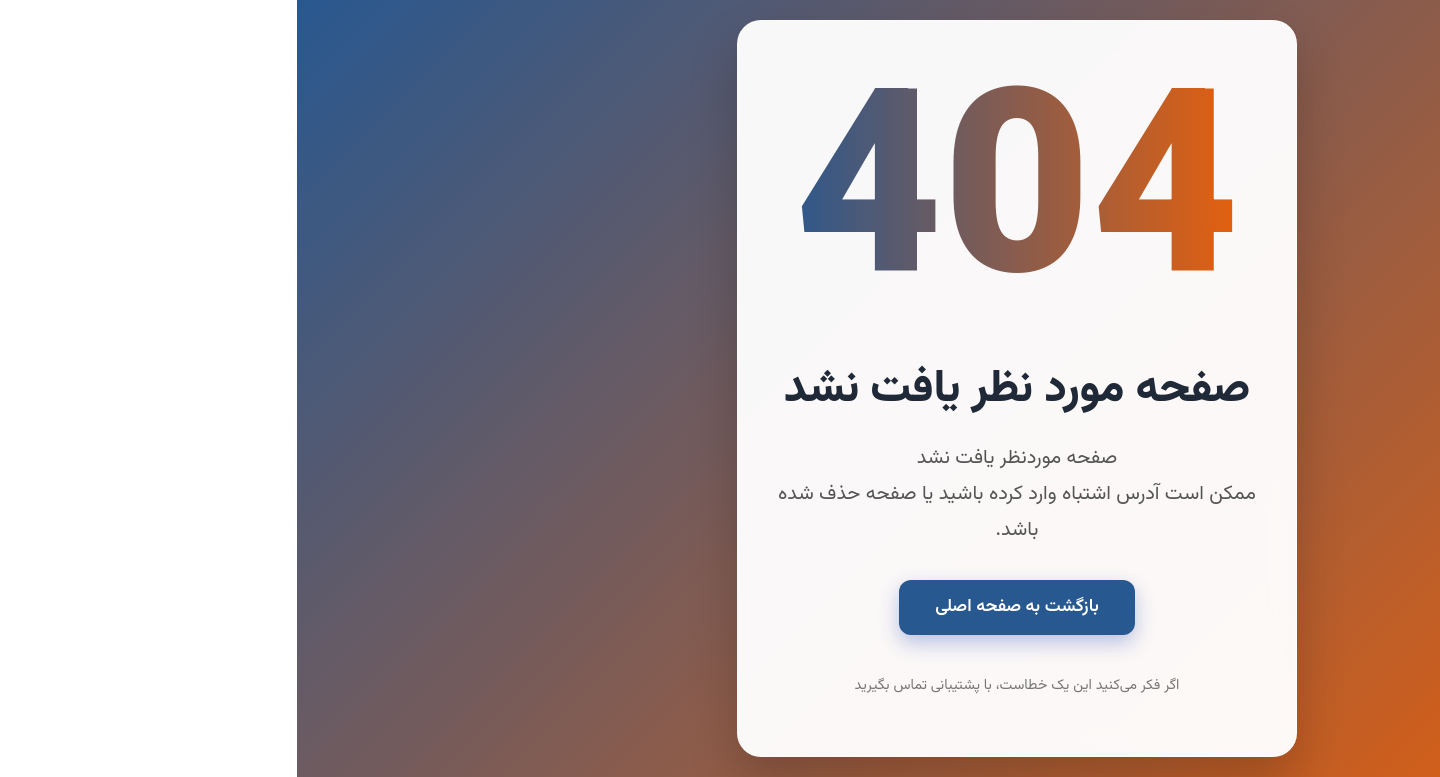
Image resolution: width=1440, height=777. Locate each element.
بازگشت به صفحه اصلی (720, 606)
